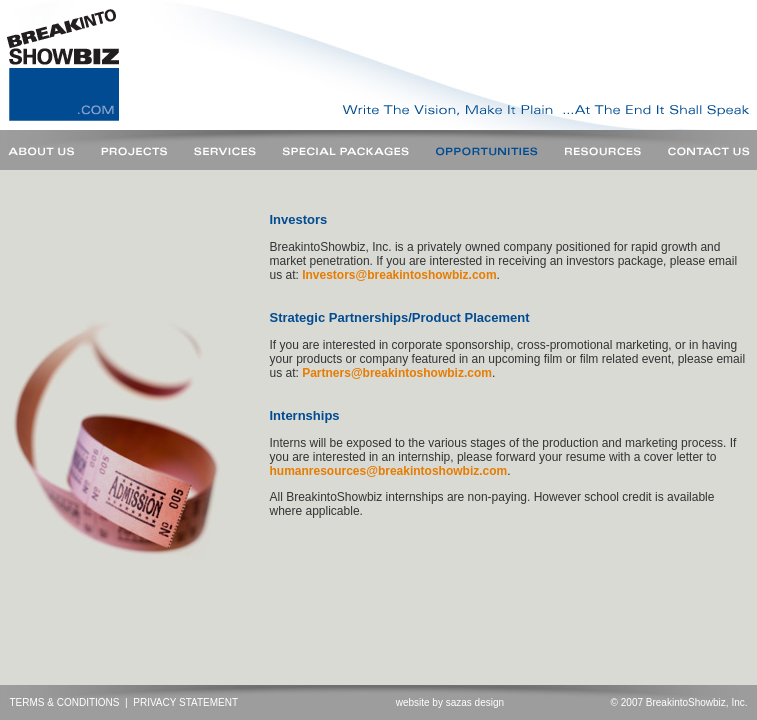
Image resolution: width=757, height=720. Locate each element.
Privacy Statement (185, 702)
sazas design (475, 702)
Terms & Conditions (65, 702)
